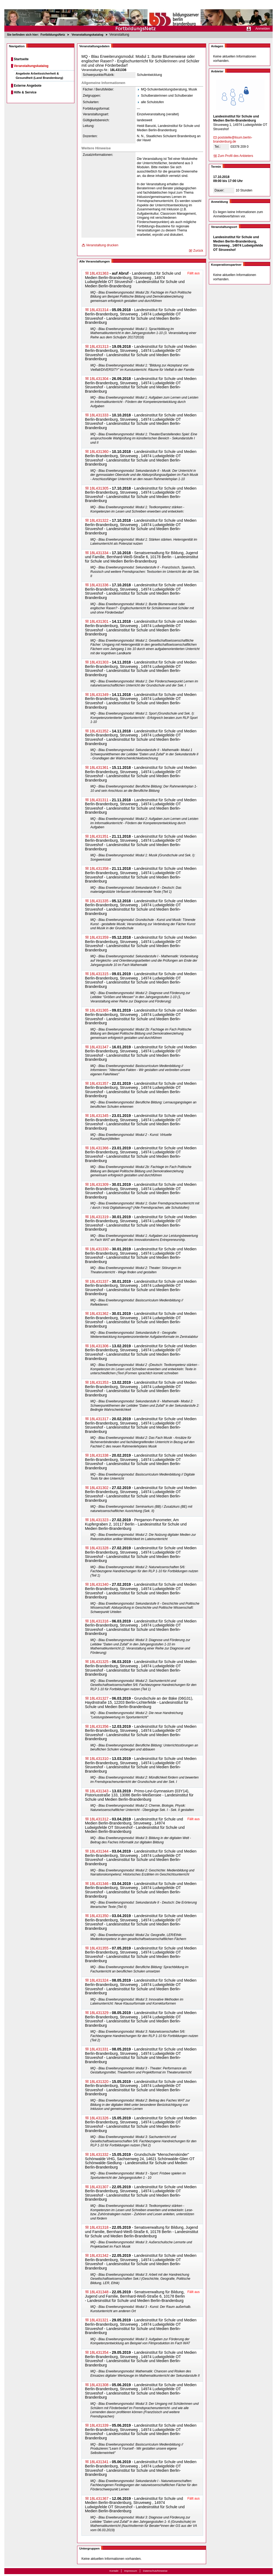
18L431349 (99, 694)
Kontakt (114, 2570)
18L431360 (99, 451)
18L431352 (99, 731)
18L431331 (99, 2049)
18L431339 (99, 2425)
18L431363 (99, 273)
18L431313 (99, 346)
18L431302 (99, 1488)
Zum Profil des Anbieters (235, 156)
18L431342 (99, 2255)
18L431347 (99, 1047)
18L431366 (99, 1148)
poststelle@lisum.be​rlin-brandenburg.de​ (232, 140)
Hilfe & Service (25, 92)
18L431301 (99, 621)
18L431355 (99, 1948)
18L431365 (99, 1010)
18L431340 (99, 1584)
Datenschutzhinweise (155, 2570)
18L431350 (99, 1916)
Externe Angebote (27, 85)
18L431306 (99, 1346)
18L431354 (99, 2352)
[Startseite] (138, 16)
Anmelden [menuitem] (262, 29)
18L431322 (99, 520)
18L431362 (99, 1313)
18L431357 (99, 1083)
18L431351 (99, 836)
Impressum (130, 2570)
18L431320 (99, 2081)
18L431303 (99, 662)
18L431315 (99, 974)
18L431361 (99, 767)
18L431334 (99, 553)
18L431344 (99, 1851)
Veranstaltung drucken (102, 245)
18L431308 (99, 2385)
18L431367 (99, 2498)
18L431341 (99, 2462)
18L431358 (99, 868)
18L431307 (99, 2187)
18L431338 (99, 1455)
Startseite (21, 59)
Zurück (198, 250)
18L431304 (99, 378)
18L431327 (99, 1698)
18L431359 (99, 937)
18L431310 (99, 1758)
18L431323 (99, 1520)
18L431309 (99, 1184)
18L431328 (99, 1548)
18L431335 (99, 901)
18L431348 (99, 2292)
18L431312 (99, 1819)
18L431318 (99, 2227)
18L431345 (99, 1115)
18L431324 (99, 1980)
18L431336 (99, 585)
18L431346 (99, 1883)
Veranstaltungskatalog (31, 66)
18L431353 (99, 1382)
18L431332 (99, 2154)
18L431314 (99, 310)
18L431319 (99, 1217)
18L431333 (99, 415)
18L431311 (99, 800)
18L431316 (99, 1621)
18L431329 (99, 2013)
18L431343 (99, 1791)
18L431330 (99, 1249)
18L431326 (99, 2118)
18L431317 (99, 1419)
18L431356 (99, 1726)
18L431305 (99, 488)
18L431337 (99, 1281)
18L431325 (99, 1661)
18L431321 (99, 2320)
